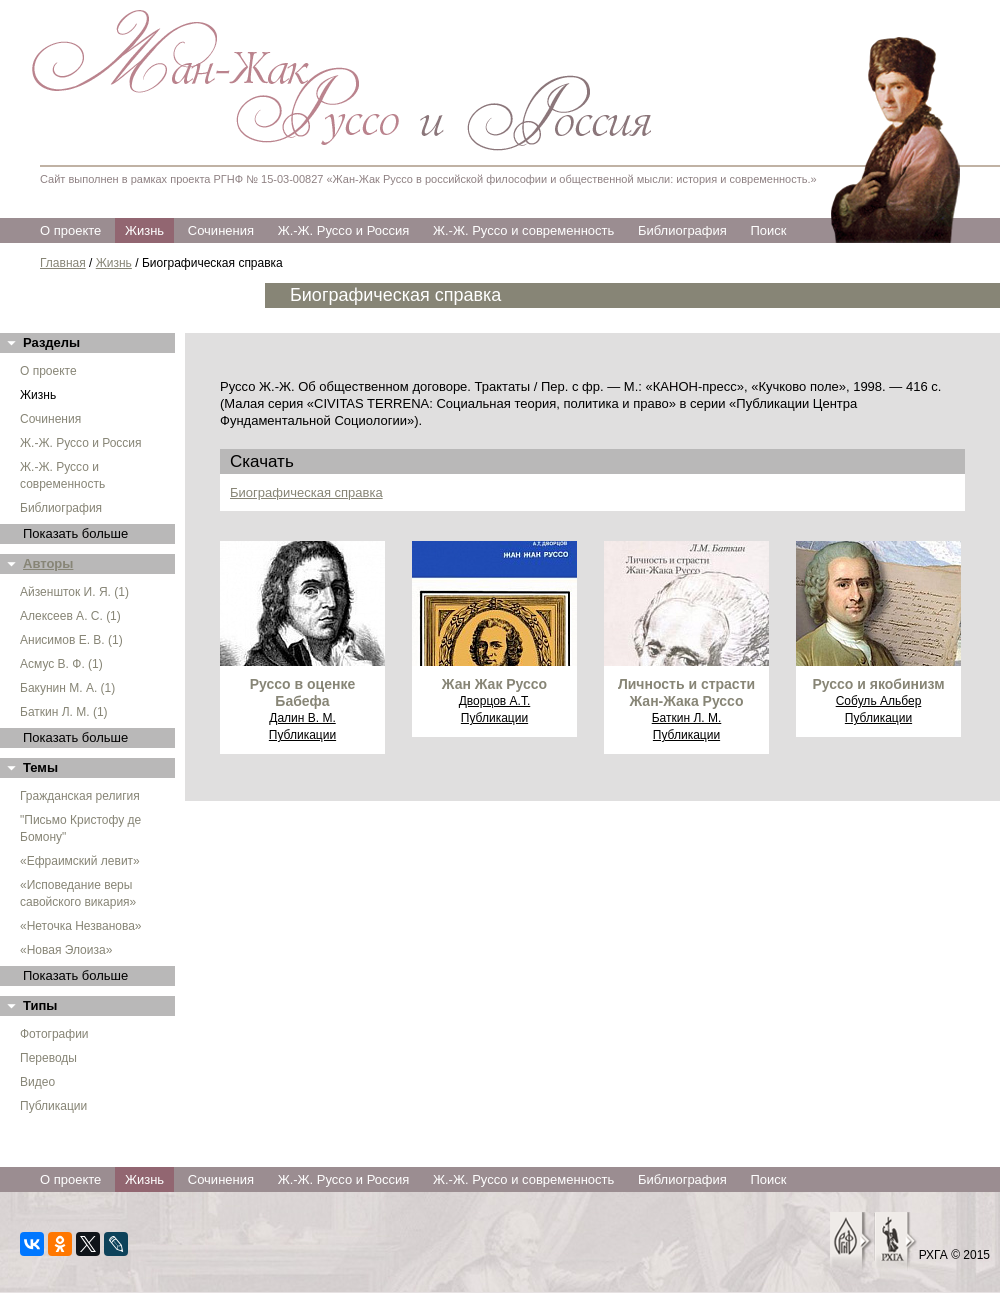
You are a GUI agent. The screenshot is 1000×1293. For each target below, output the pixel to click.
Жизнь (144, 230)
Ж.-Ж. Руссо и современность (523, 230)
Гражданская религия (80, 796)
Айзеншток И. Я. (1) (74, 592)
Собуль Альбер (879, 701)
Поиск (768, 230)
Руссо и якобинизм (878, 684)
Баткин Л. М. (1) (64, 712)
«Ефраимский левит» (80, 861)
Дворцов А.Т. (495, 701)
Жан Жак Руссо (494, 684)
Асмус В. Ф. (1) (61, 664)
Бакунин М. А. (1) (67, 688)
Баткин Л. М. (687, 718)
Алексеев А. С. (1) (70, 616)
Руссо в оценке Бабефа (302, 692)
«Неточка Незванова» (81, 926)
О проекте (70, 230)
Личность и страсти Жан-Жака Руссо (686, 692)
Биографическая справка (306, 492)
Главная (63, 263)
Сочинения (221, 230)
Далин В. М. (302, 718)
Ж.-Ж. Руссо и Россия (344, 230)
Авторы (48, 563)
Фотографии (54, 1034)
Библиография (682, 230)
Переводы (48, 1058)
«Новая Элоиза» (66, 950)
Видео (37, 1082)
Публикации (53, 1106)
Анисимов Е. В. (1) (71, 640)
